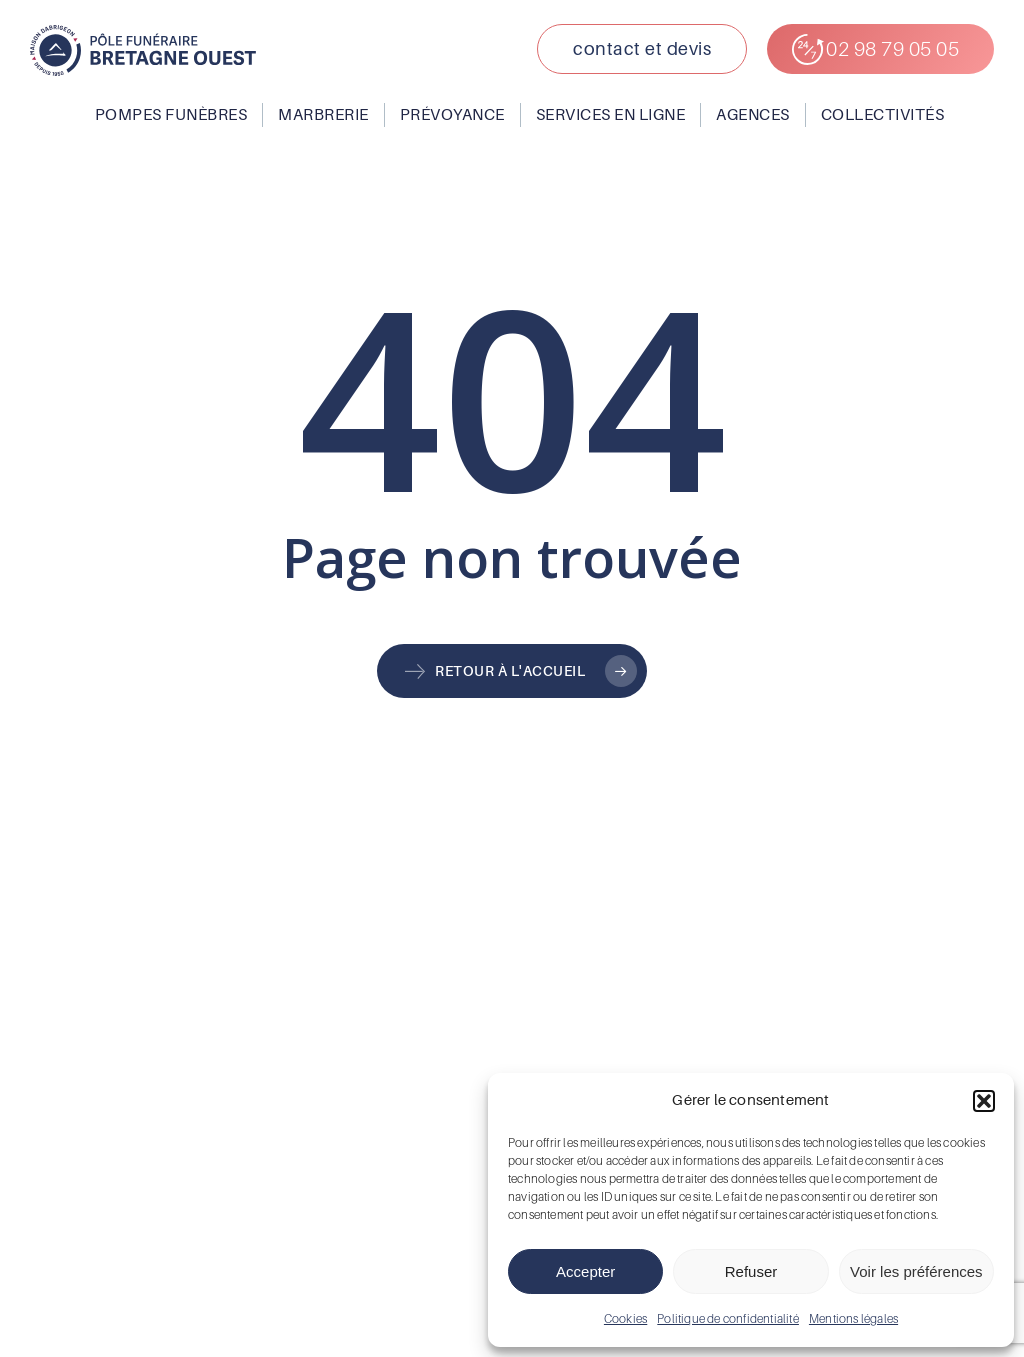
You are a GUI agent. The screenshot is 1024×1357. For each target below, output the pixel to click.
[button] (984, 1101)
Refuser (751, 1271)
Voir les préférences (916, 1271)
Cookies (625, 1318)
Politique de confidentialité (728, 1318)
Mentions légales (853, 1318)
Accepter (585, 1271)
